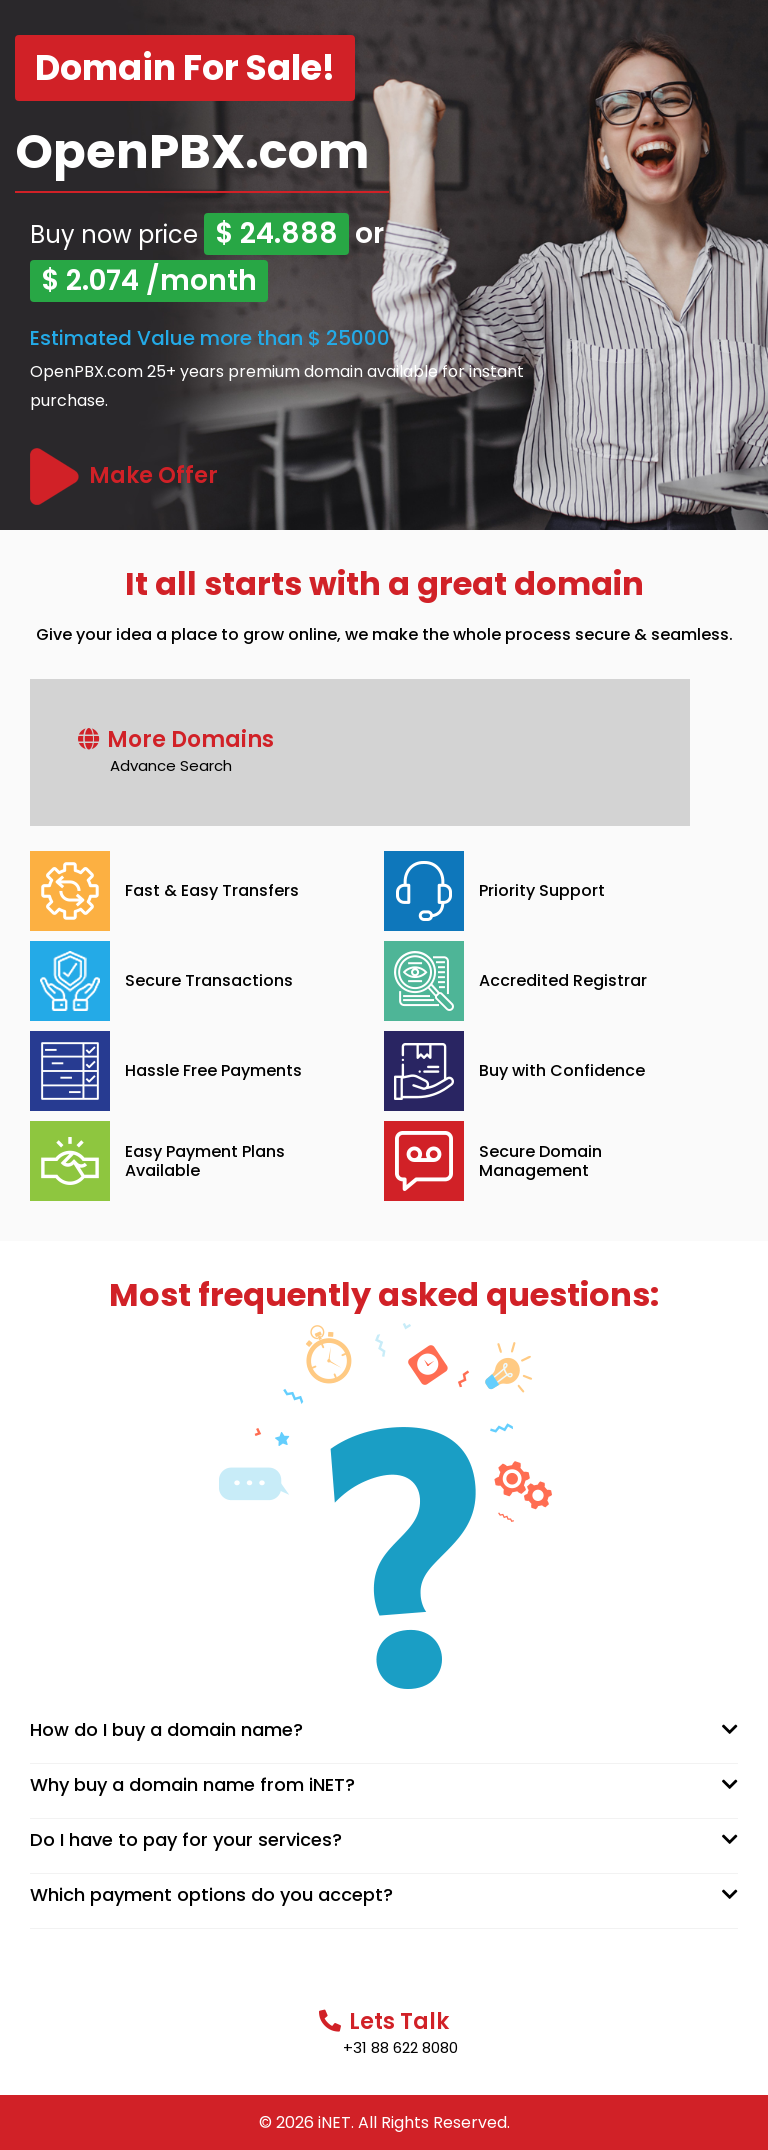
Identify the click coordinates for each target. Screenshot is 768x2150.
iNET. (336, 2122)
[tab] (384, 1730)
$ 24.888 (276, 233)
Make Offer (153, 475)
